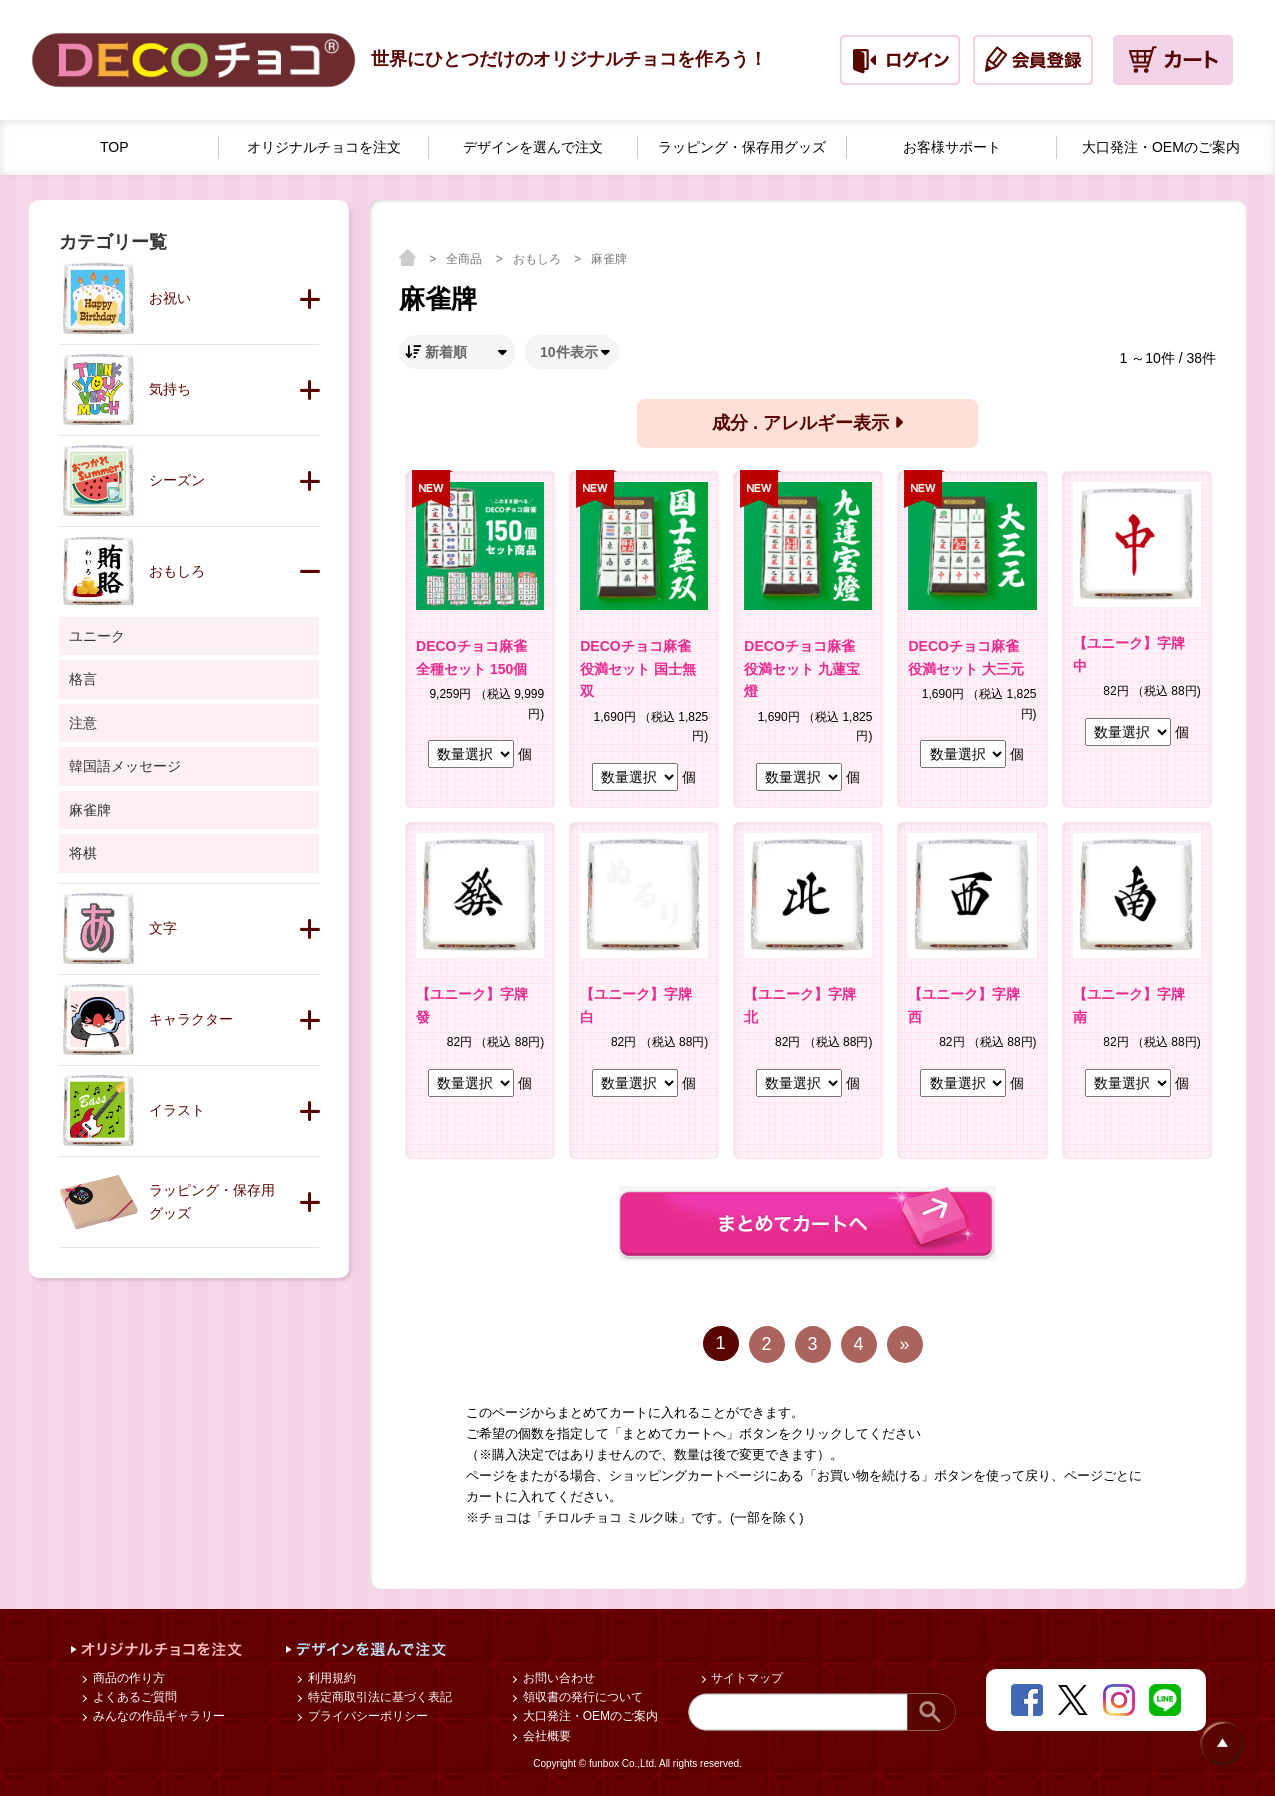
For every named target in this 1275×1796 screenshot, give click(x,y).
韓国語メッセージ (125, 766)
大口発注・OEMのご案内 (588, 1716)
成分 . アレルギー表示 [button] (807, 423)
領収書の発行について (580, 1697)
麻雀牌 (609, 259)
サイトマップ (745, 1678)
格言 (83, 679)
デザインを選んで (533, 147)
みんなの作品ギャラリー (156, 1716)
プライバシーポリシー (365, 1716)
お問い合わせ (556, 1678)
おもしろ (538, 259)
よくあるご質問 (132, 1697)
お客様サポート (952, 147)
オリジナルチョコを (324, 147)
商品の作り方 (126, 1678)
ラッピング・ (742, 147)
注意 (83, 723)
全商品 (465, 259)
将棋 (83, 853)
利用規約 (329, 1678)
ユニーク (97, 636)
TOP (114, 147)
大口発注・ (1161, 147)
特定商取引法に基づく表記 (377, 1697)
